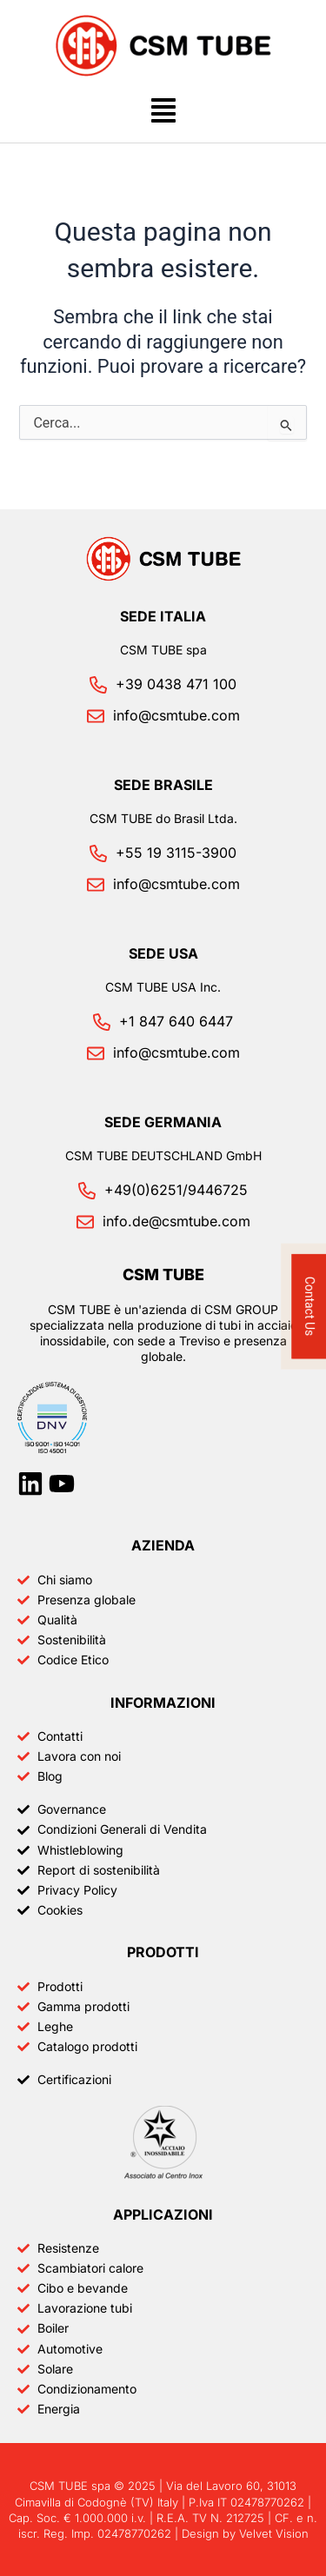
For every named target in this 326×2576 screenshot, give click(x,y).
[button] (162, 112)
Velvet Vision (274, 2533)
